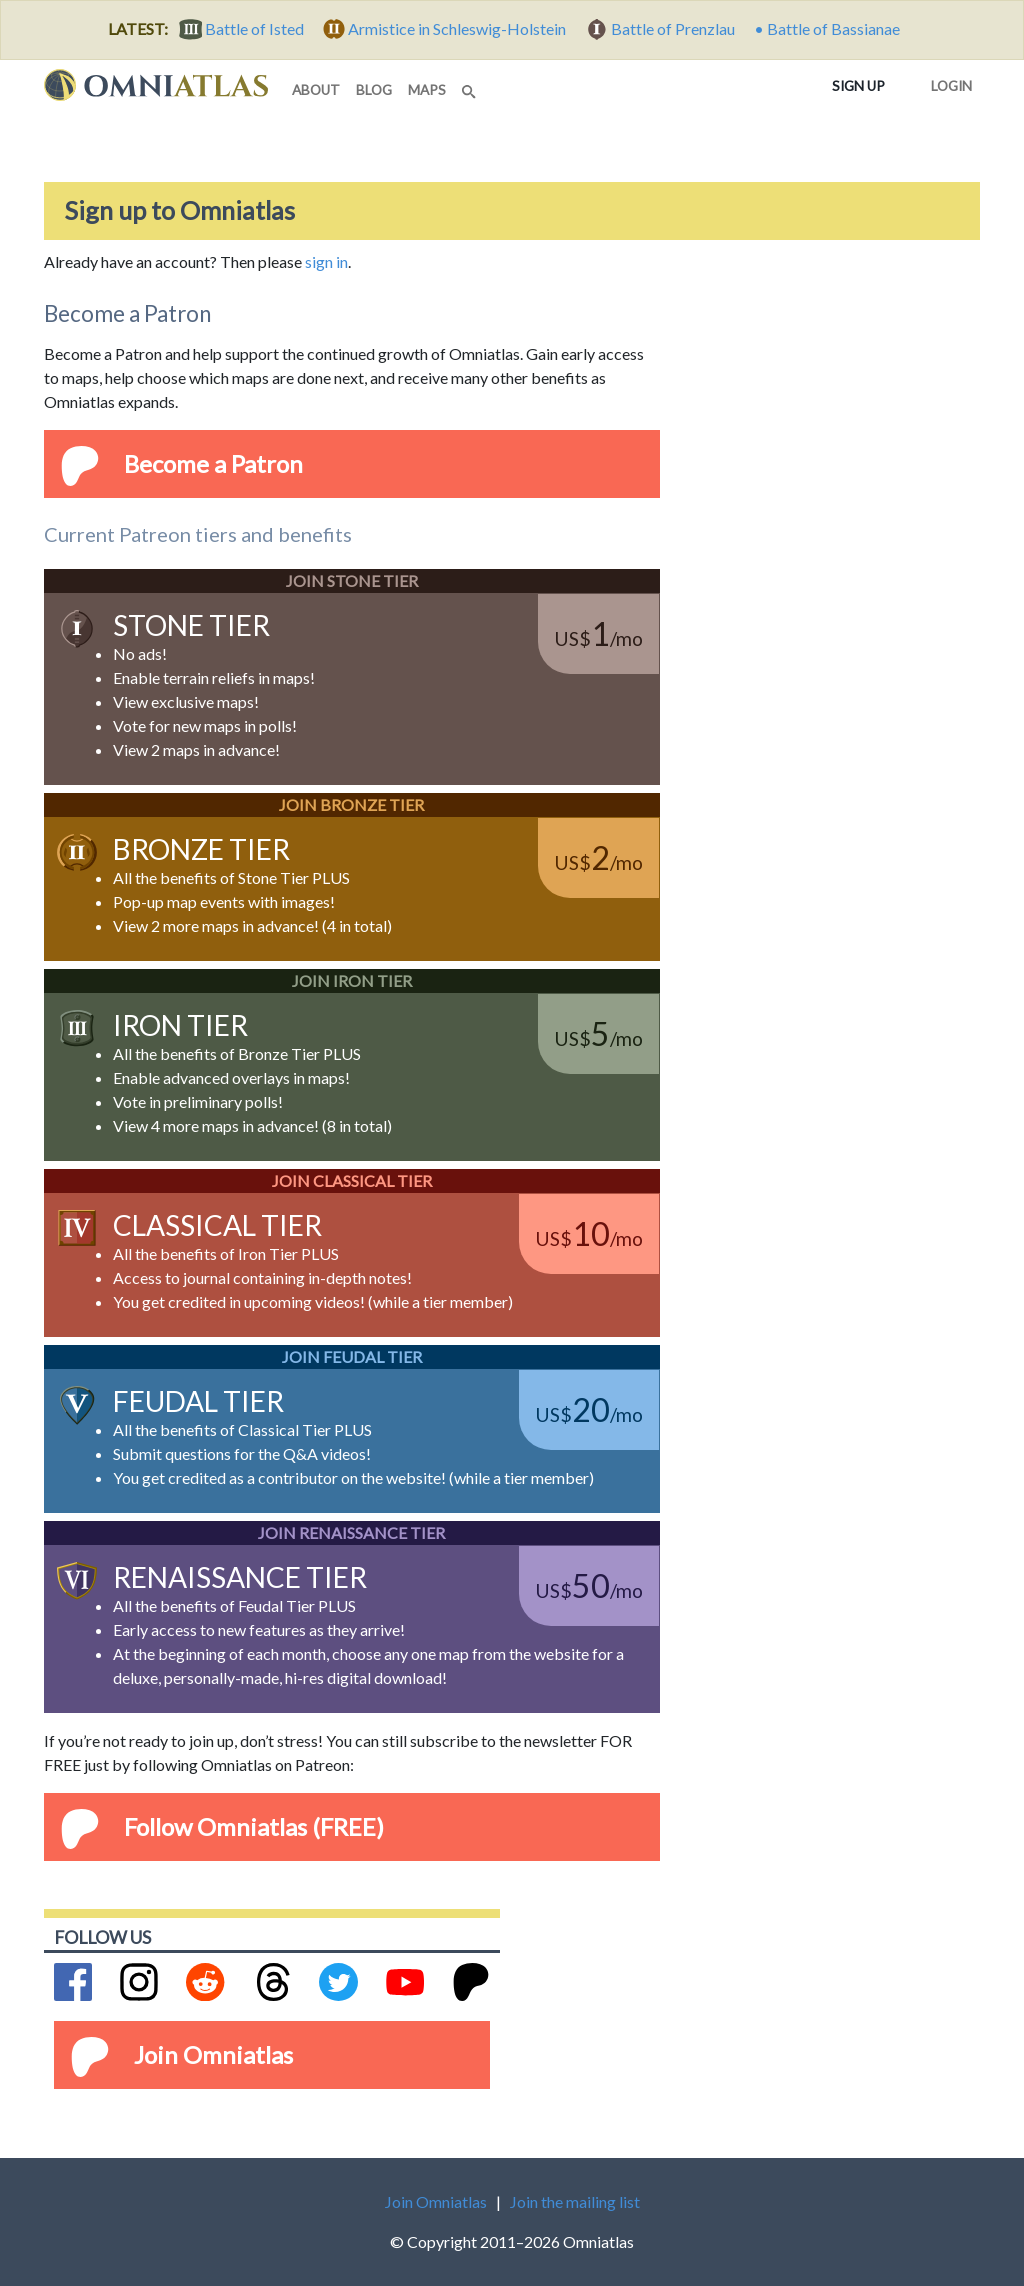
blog (374, 90)
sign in (326, 261)
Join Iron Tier (352, 980)
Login (947, 82)
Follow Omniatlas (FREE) (254, 1826)
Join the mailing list (575, 2201)
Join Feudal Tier (352, 1356)
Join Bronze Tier (351, 804)
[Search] (471, 86)
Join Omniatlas (213, 2054)
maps (427, 90)
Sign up (862, 84)
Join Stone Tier (352, 580)
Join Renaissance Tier (351, 1532)
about (316, 90)
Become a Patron (213, 463)
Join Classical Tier (352, 1180)
